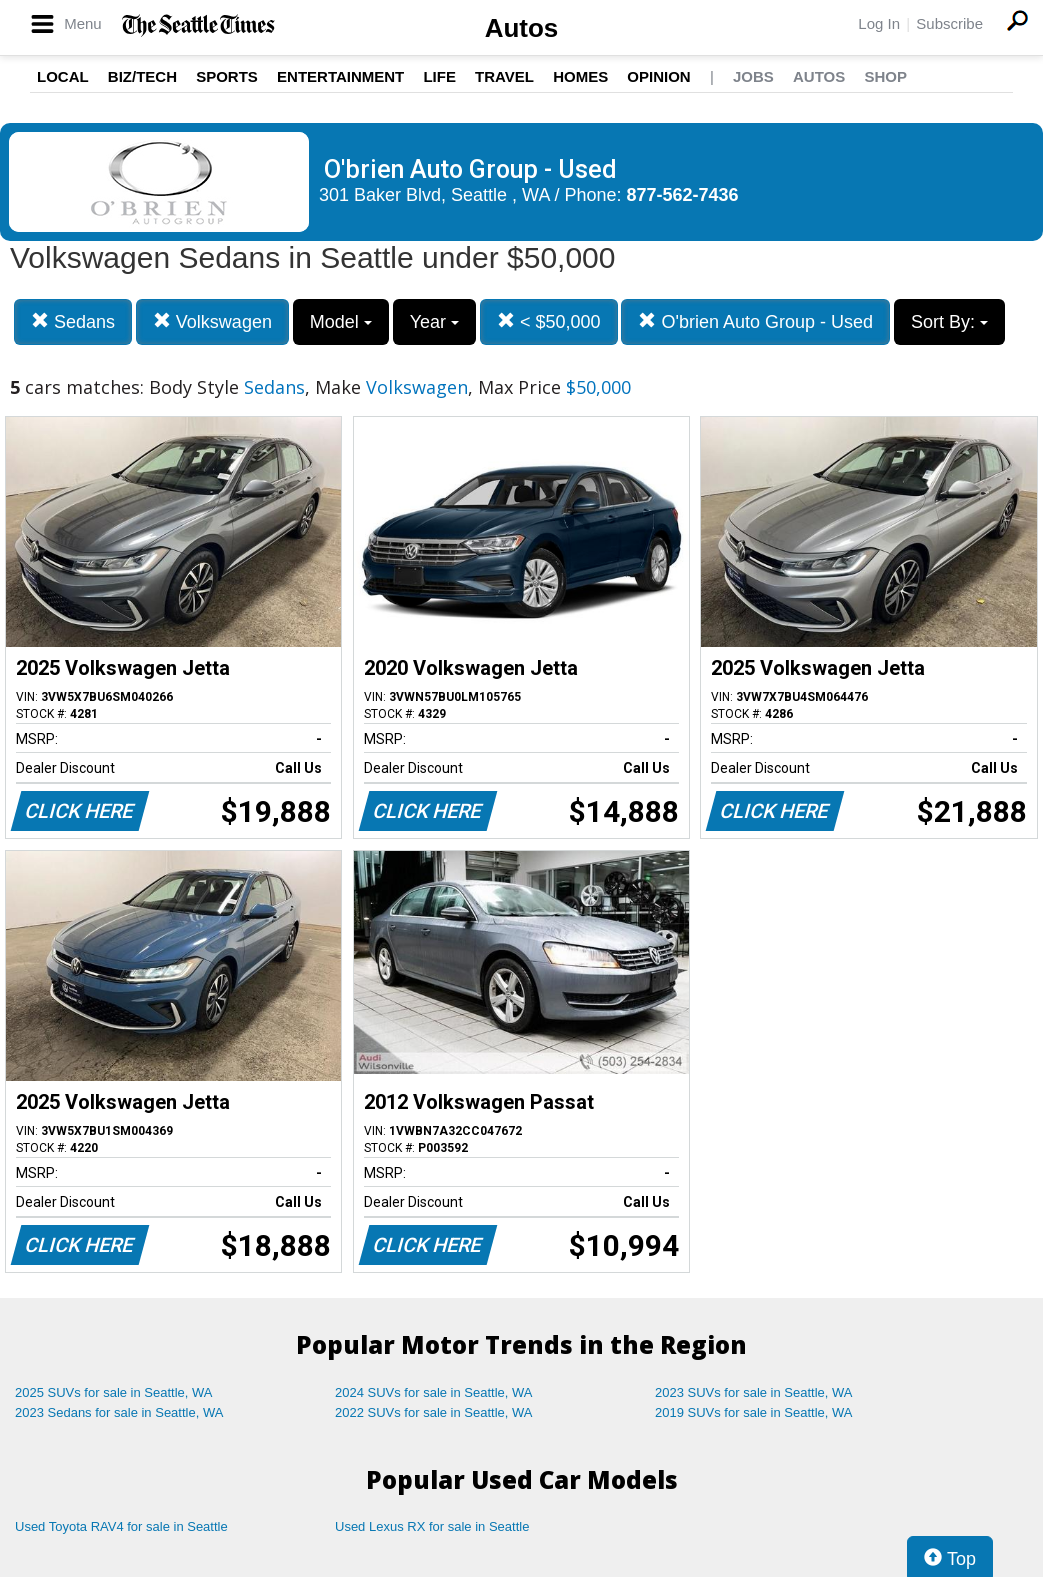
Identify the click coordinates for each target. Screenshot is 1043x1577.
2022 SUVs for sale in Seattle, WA (434, 1412)
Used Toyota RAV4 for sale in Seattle (121, 1526)
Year (434, 322)
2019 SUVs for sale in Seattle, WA (754, 1412)
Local (63, 76)
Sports (227, 76)
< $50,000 (549, 321)
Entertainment (340, 76)
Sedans (73, 321)
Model (341, 322)
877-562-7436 (683, 195)
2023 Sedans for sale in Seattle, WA (119, 1412)
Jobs (753, 76)
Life (439, 76)
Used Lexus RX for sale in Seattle (432, 1526)
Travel (504, 76)
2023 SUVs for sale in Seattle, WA (754, 1392)
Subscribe (949, 23)
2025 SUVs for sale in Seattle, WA (114, 1392)
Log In (879, 23)
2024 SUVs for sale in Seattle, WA (434, 1392)
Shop (885, 76)
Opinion (658, 76)
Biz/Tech (142, 76)
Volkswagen (212, 321)
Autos (522, 28)
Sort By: (949, 322)
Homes (580, 76)
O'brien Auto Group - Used (755, 321)
